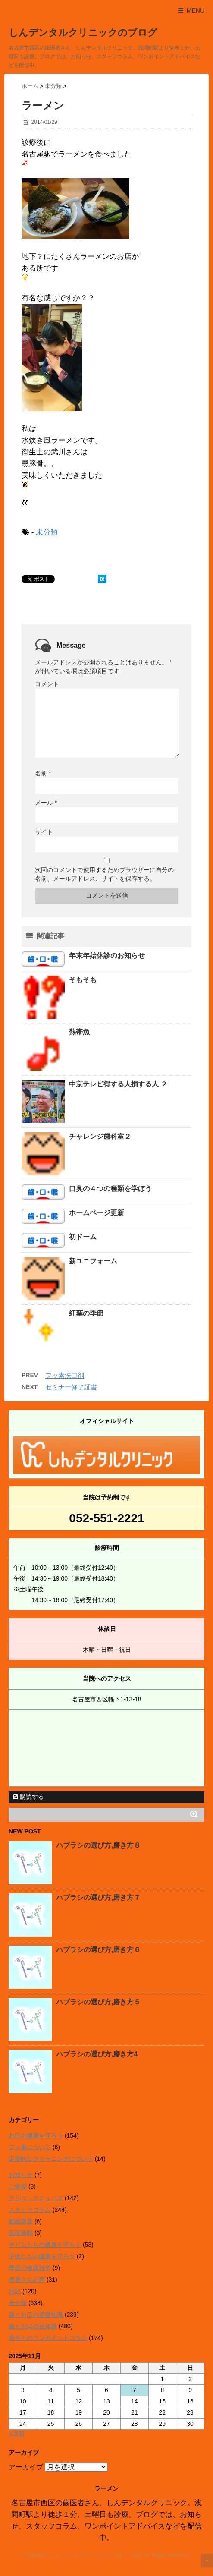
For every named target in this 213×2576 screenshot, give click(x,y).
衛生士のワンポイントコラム (48, 2337)
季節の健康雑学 (30, 2267)
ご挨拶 (18, 2186)
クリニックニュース (36, 2198)
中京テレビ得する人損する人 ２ (118, 1084)
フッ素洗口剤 (64, 1375)
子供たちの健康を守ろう (42, 2256)
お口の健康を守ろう (36, 2135)
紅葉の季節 (86, 1313)
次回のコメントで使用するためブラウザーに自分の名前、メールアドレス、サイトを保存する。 (104, 874)
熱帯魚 (79, 1032)
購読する (28, 1796)
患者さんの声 (27, 2279)
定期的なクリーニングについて (51, 2158)
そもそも (83, 979)
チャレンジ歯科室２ (100, 1136)
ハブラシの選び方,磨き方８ (98, 1845)
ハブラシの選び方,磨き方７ (98, 1897)
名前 (43, 773)
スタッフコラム (30, 2209)
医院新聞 (21, 2233)
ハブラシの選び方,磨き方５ (98, 2002)
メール (46, 802)
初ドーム (83, 1237)
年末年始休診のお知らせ (107, 955)
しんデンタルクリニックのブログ (83, 32)
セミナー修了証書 (71, 1387)
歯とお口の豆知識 (33, 2326)
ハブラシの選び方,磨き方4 (97, 2054)
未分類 (47, 532)
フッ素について (30, 2147)
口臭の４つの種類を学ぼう (110, 1188)
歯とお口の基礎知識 (36, 2314)
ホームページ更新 (96, 1212)
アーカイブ (26, 2467)
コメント (47, 683)
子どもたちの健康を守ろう (45, 2244)
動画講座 (21, 2221)
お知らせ (21, 2174)
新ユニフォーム (93, 1261)
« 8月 (17, 2433)
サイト (44, 831)
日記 (15, 2291)
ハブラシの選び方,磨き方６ (98, 1949)
